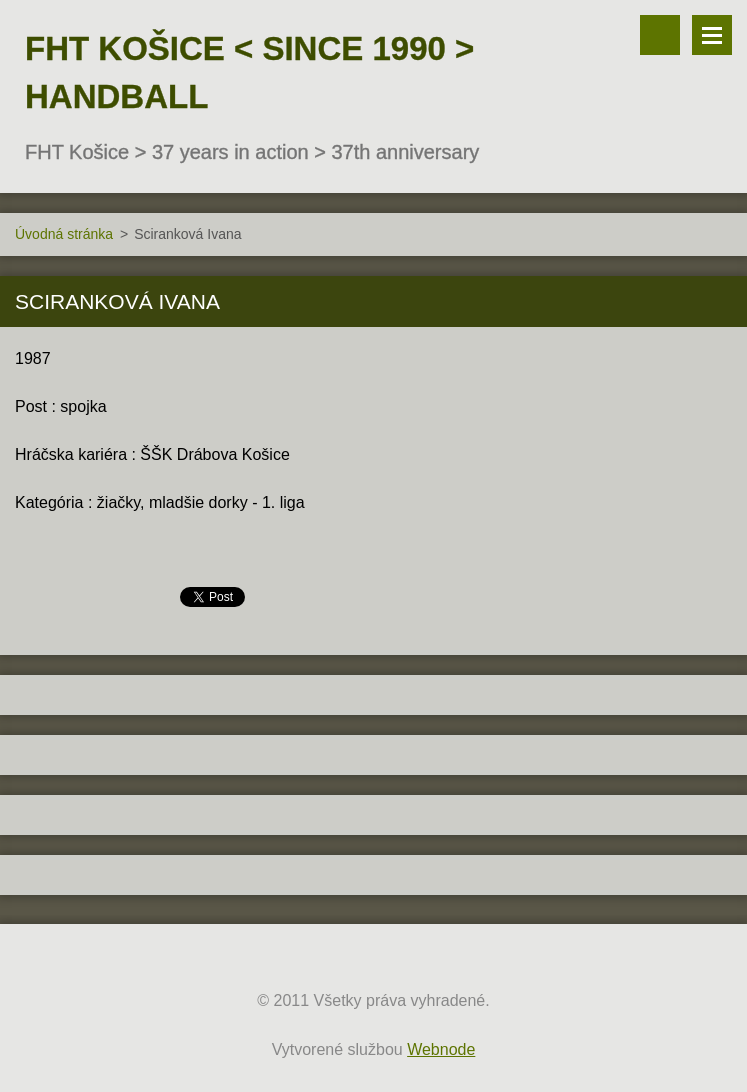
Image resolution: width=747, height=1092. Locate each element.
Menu (712, 35)
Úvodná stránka (64, 234)
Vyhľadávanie (660, 35)
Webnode (441, 1049)
